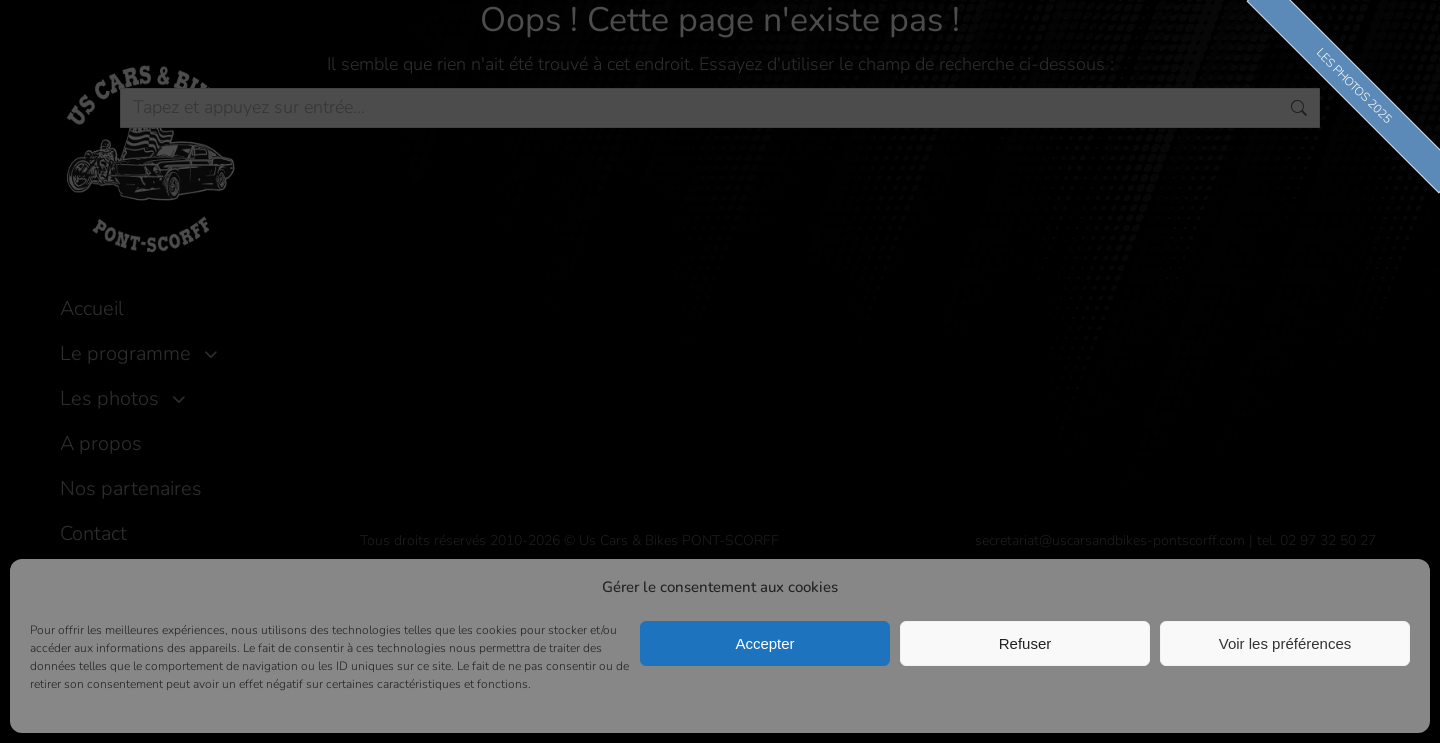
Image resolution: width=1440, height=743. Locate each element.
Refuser (1025, 643)
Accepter (764, 643)
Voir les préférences (1285, 643)
